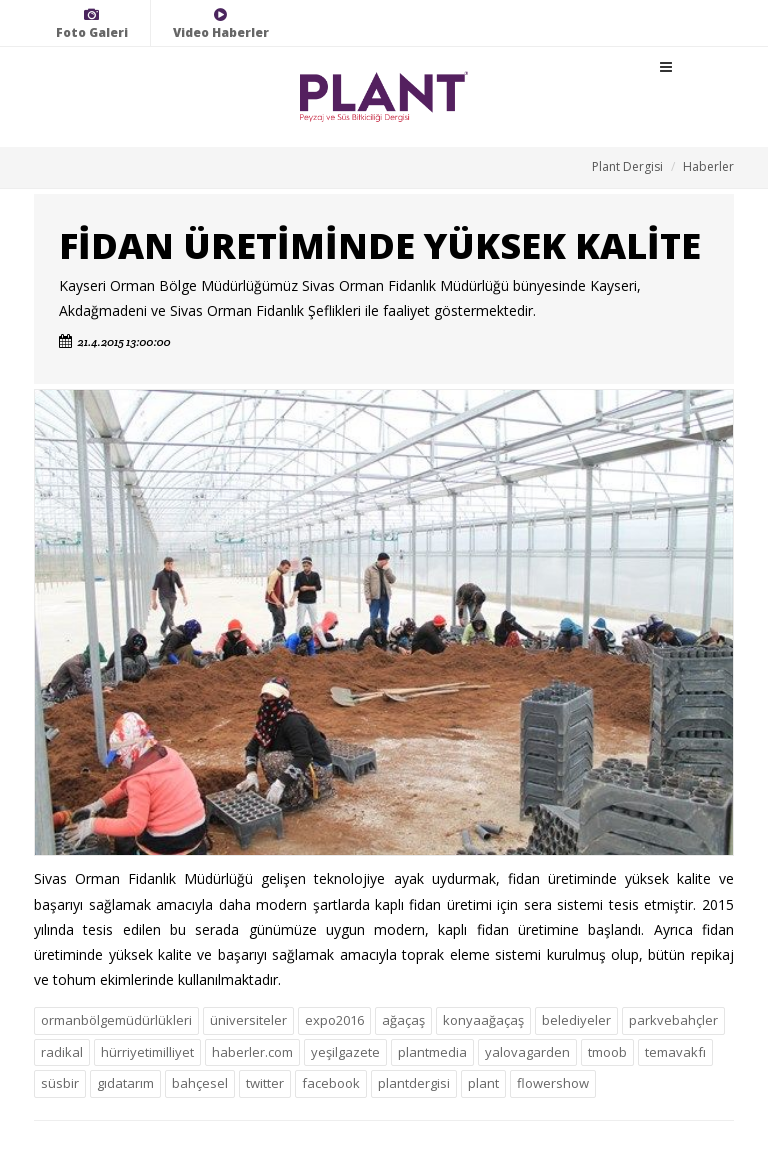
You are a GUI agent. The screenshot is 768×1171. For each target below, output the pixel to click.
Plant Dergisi (627, 166)
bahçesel (200, 1083)
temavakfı (675, 1052)
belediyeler (576, 1020)
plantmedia (432, 1052)
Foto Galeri (92, 23)
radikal (62, 1052)
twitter (265, 1083)
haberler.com (252, 1052)
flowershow (553, 1083)
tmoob (607, 1052)
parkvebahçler (673, 1020)
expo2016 (334, 1020)
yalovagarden (527, 1052)
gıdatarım (125, 1083)
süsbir (60, 1083)
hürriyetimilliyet (147, 1052)
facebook (331, 1083)
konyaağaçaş (483, 1020)
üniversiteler (248, 1020)
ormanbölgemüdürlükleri (116, 1020)
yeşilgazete (345, 1052)
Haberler (708, 166)
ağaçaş (403, 1020)
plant (483, 1083)
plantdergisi (414, 1083)
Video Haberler (221, 23)
